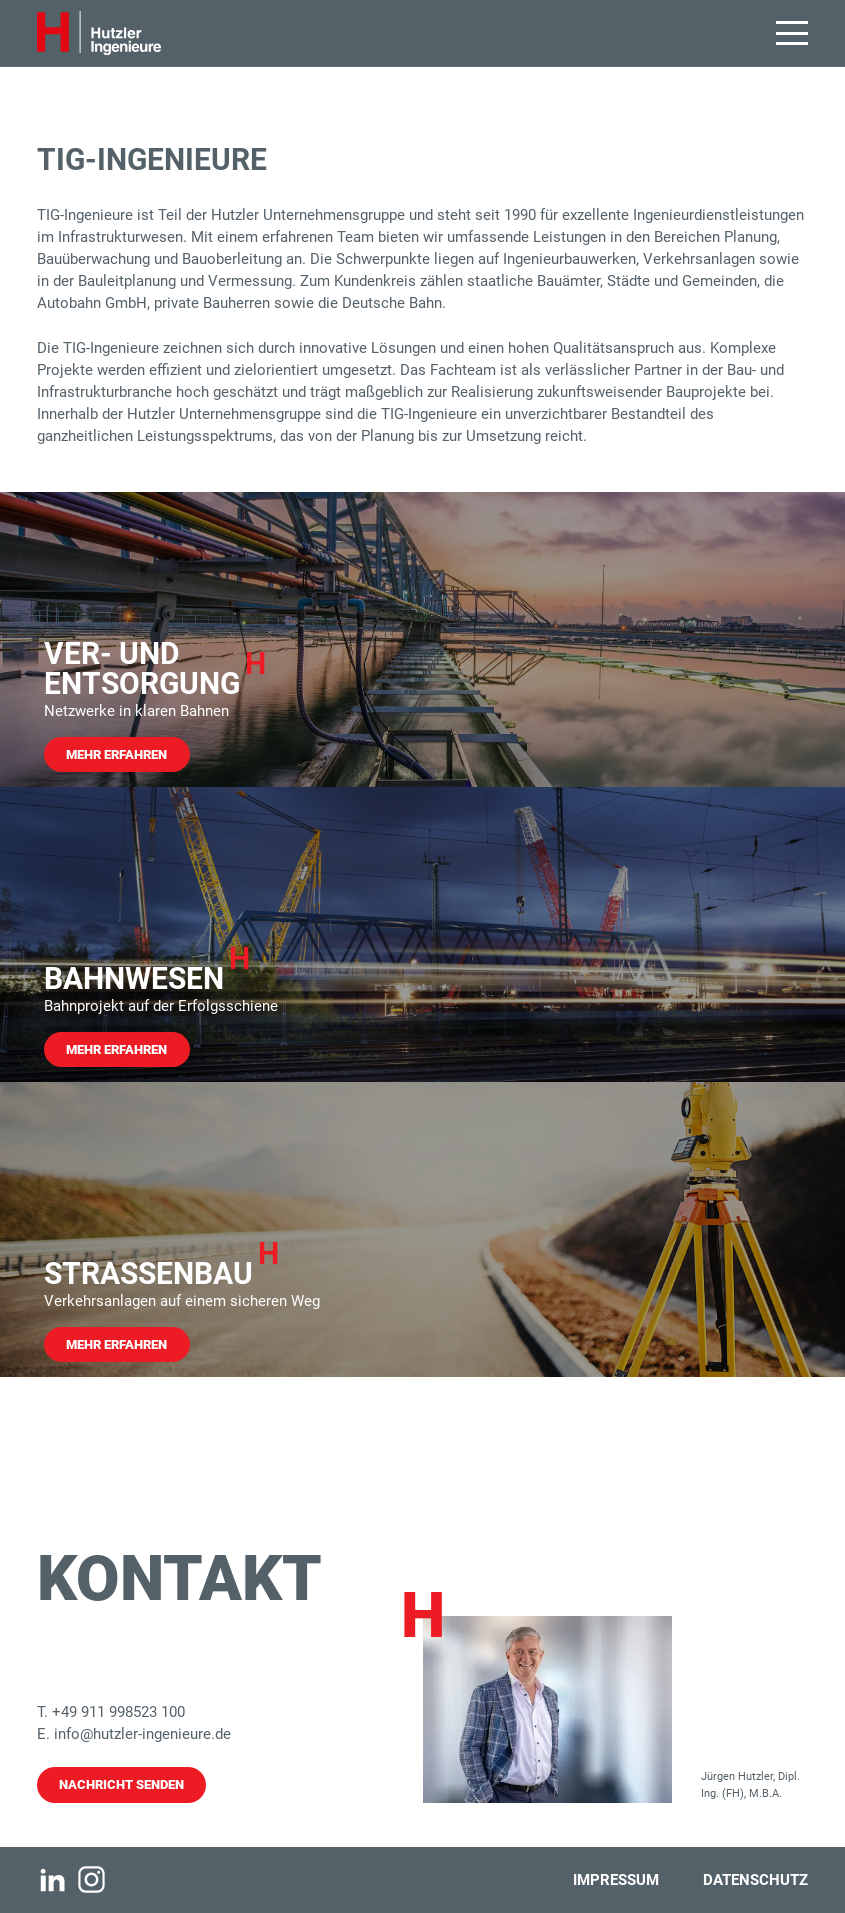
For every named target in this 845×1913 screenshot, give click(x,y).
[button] (792, 33)
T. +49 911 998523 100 (111, 1712)
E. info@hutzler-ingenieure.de (134, 1734)
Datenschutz (755, 1880)
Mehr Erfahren (116, 754)
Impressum (616, 1880)
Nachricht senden (121, 1784)
